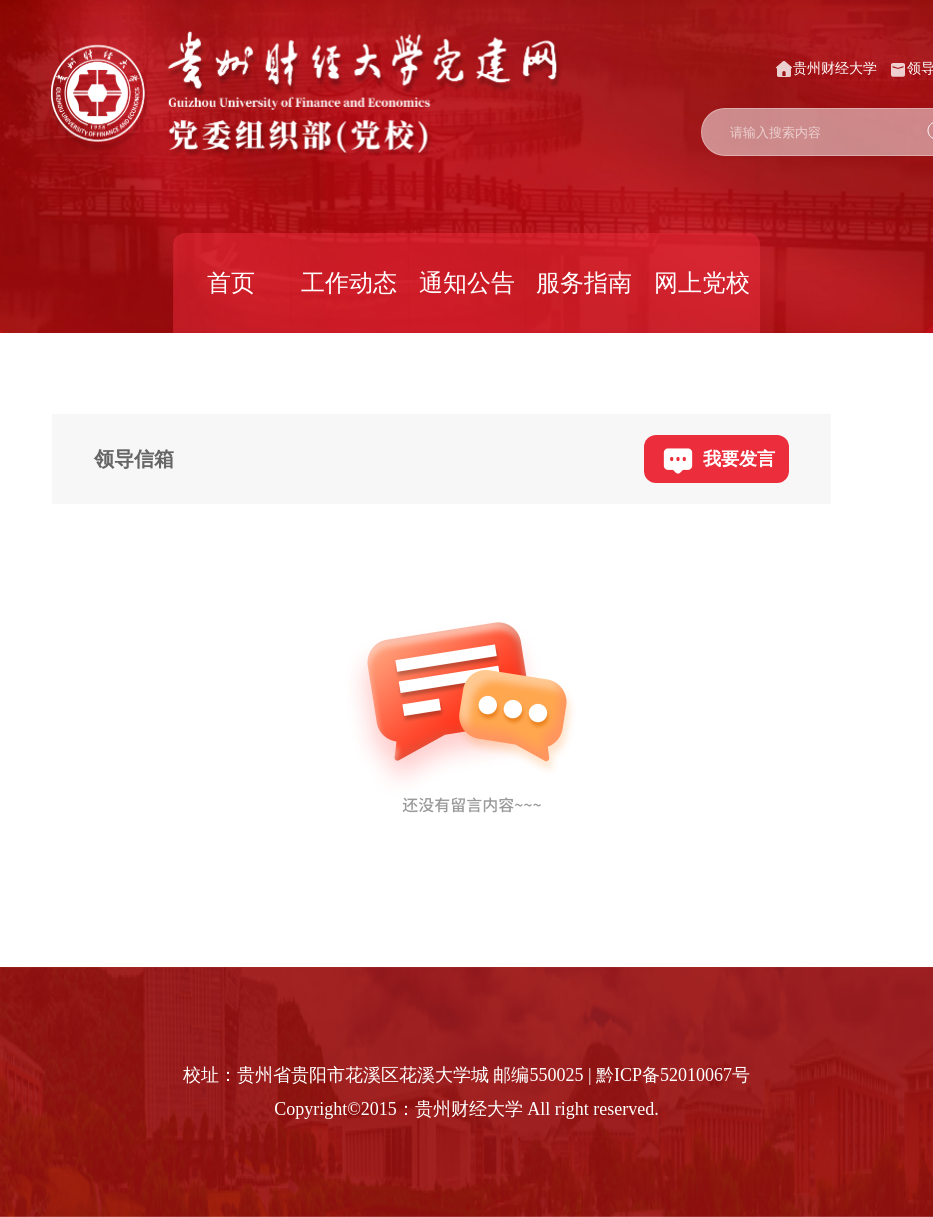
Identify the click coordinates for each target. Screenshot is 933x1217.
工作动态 (349, 283)
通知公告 (467, 283)
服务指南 (584, 283)
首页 (231, 283)
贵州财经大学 (826, 69)
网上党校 (702, 283)
